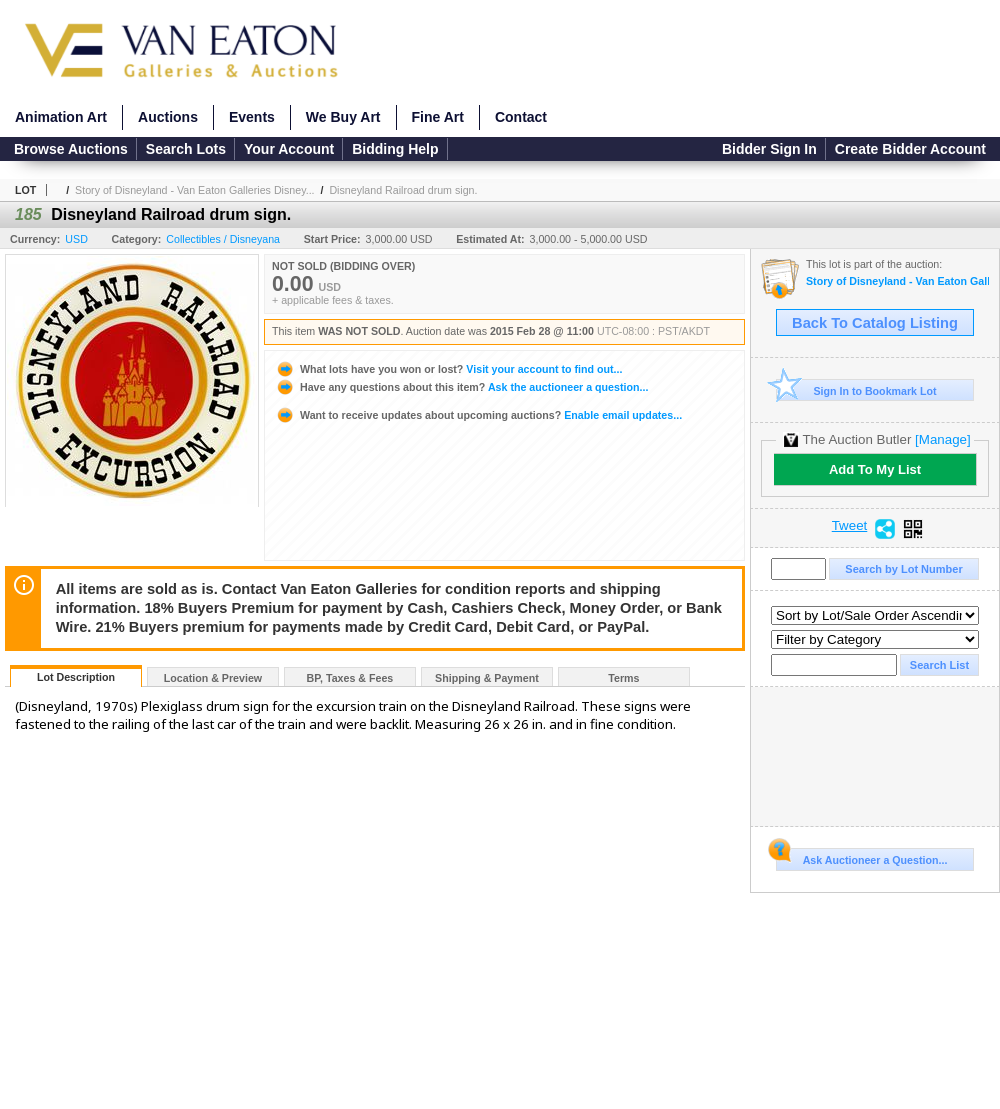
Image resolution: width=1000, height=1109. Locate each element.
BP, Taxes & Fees (350, 678)
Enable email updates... (478, 415)
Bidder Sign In (769, 149)
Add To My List (875, 469)
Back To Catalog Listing (875, 323)
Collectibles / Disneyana (223, 239)
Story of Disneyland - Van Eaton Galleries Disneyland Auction (897, 281)
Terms (623, 678)
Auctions (168, 117)
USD (76, 239)
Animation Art (61, 117)
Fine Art (438, 117)
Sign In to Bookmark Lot (856, 390)
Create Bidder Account (910, 149)
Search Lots (186, 149)
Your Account (289, 149)
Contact (521, 117)
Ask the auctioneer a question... (461, 387)
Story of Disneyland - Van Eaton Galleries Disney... (194, 190)
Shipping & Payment (487, 678)
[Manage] (942, 439)
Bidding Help (395, 149)
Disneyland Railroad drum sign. (403, 190)
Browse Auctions (71, 149)
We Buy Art (343, 117)
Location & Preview (213, 678)
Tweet (850, 526)
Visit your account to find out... (448, 369)
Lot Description (76, 677)
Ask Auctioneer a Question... (861, 857)
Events (252, 117)
